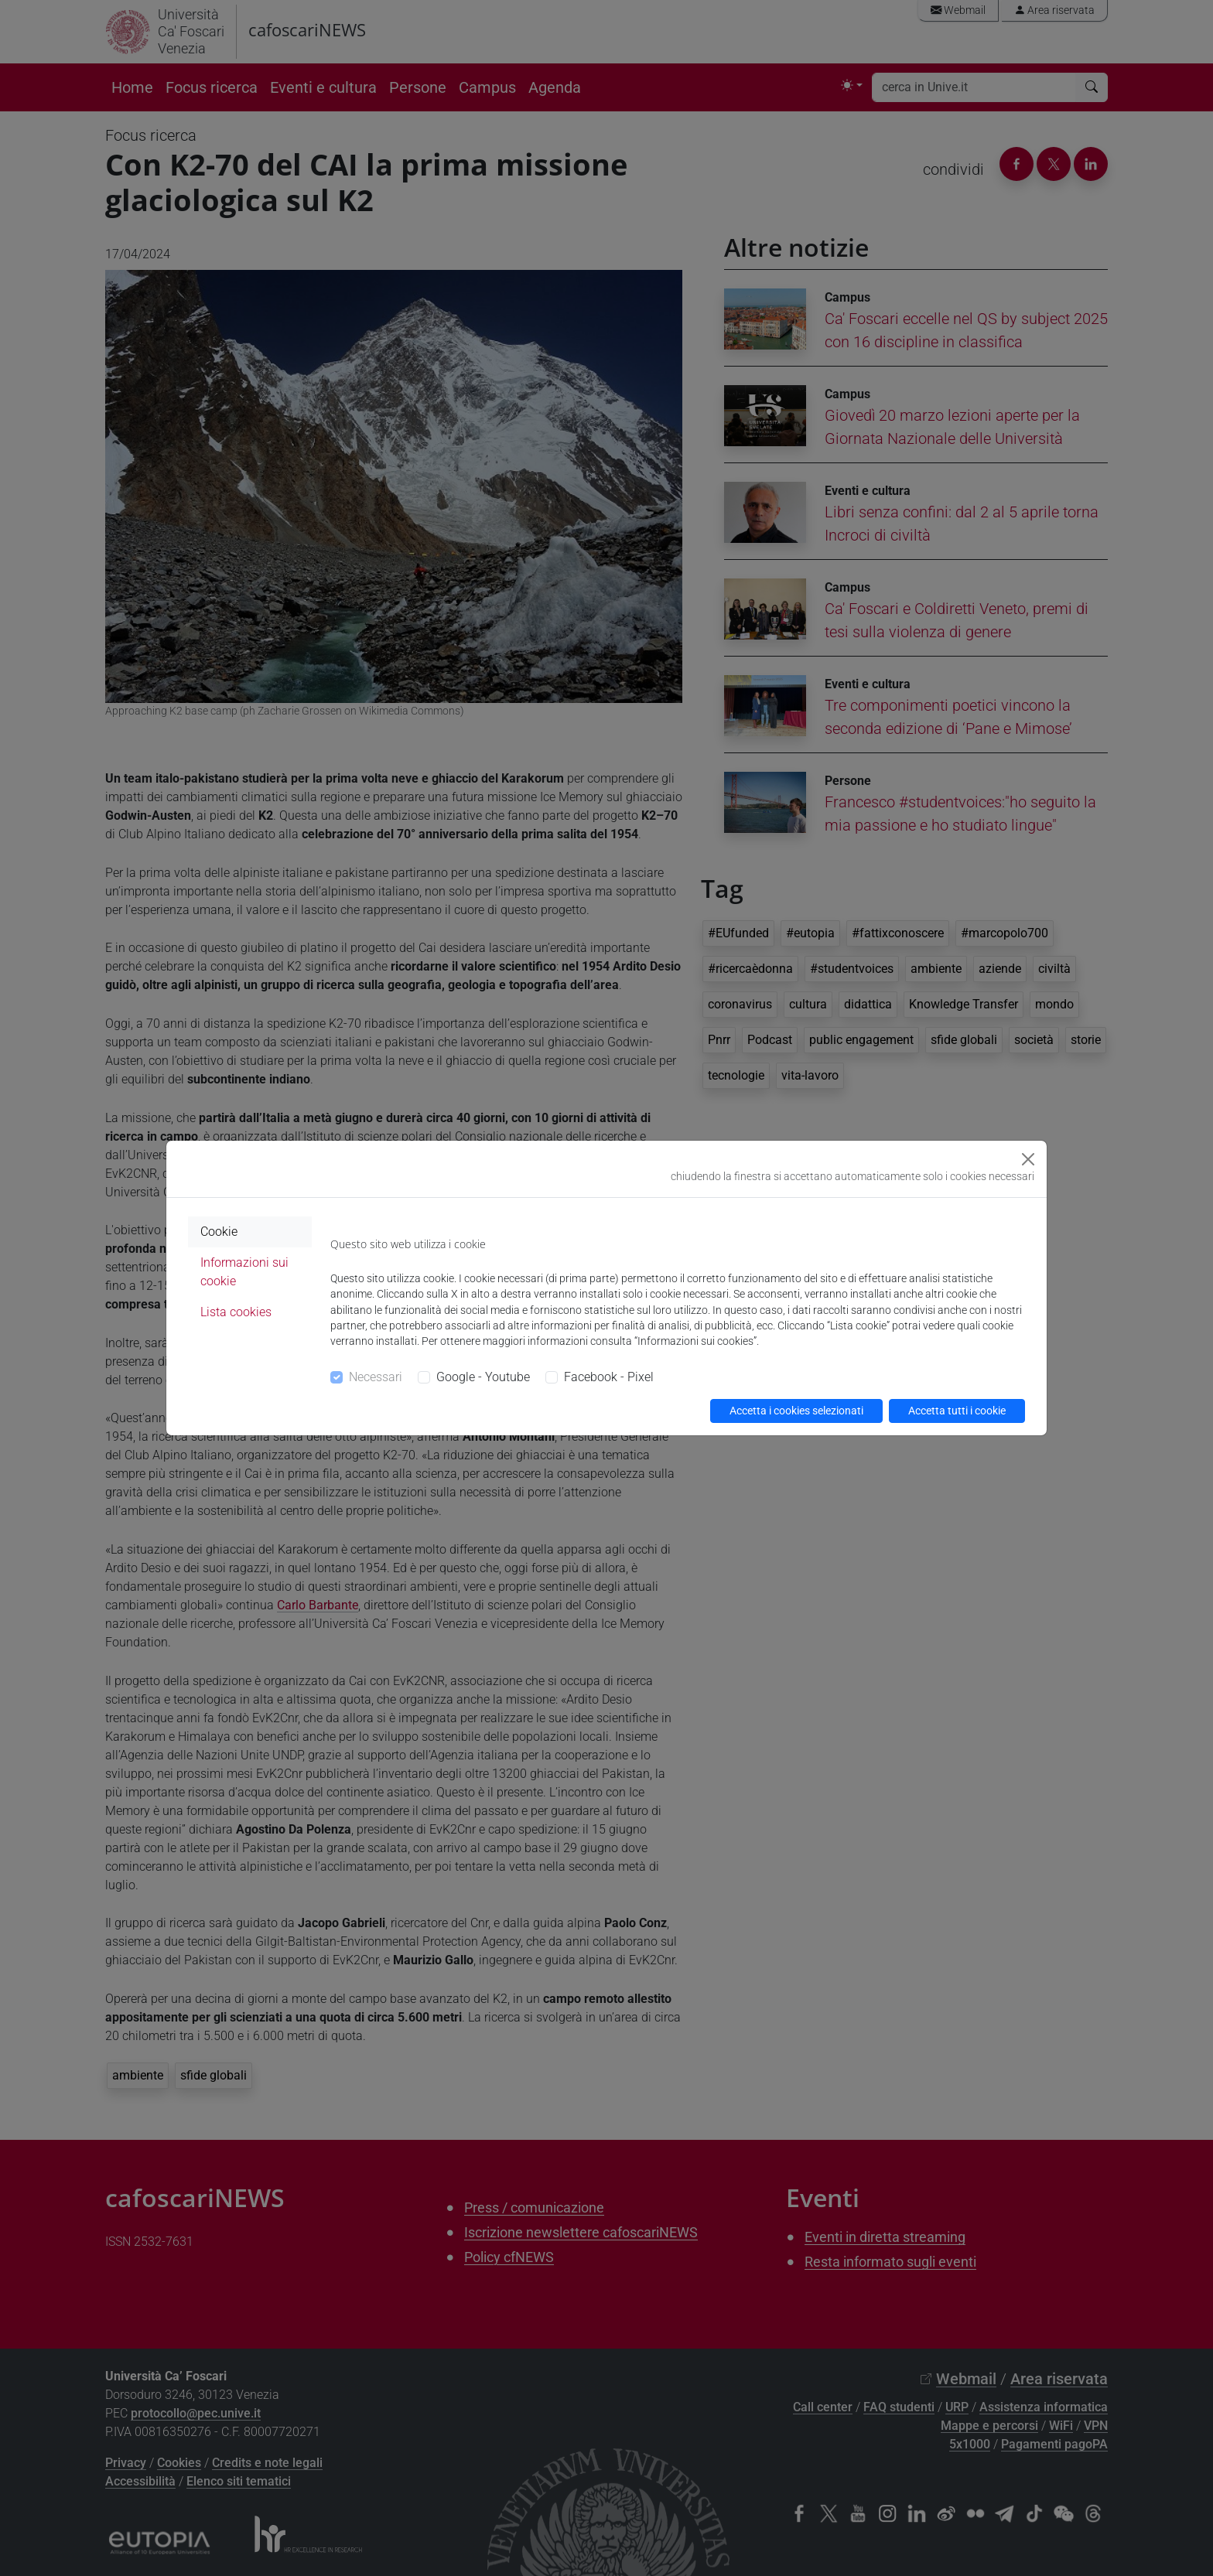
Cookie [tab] (218, 1231)
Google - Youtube (483, 1377)
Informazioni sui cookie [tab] (244, 1271)
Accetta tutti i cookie (957, 1410)
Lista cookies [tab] (236, 1312)
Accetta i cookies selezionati (796, 1410)
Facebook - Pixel (609, 1377)
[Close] (1028, 1159)
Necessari (375, 1377)
